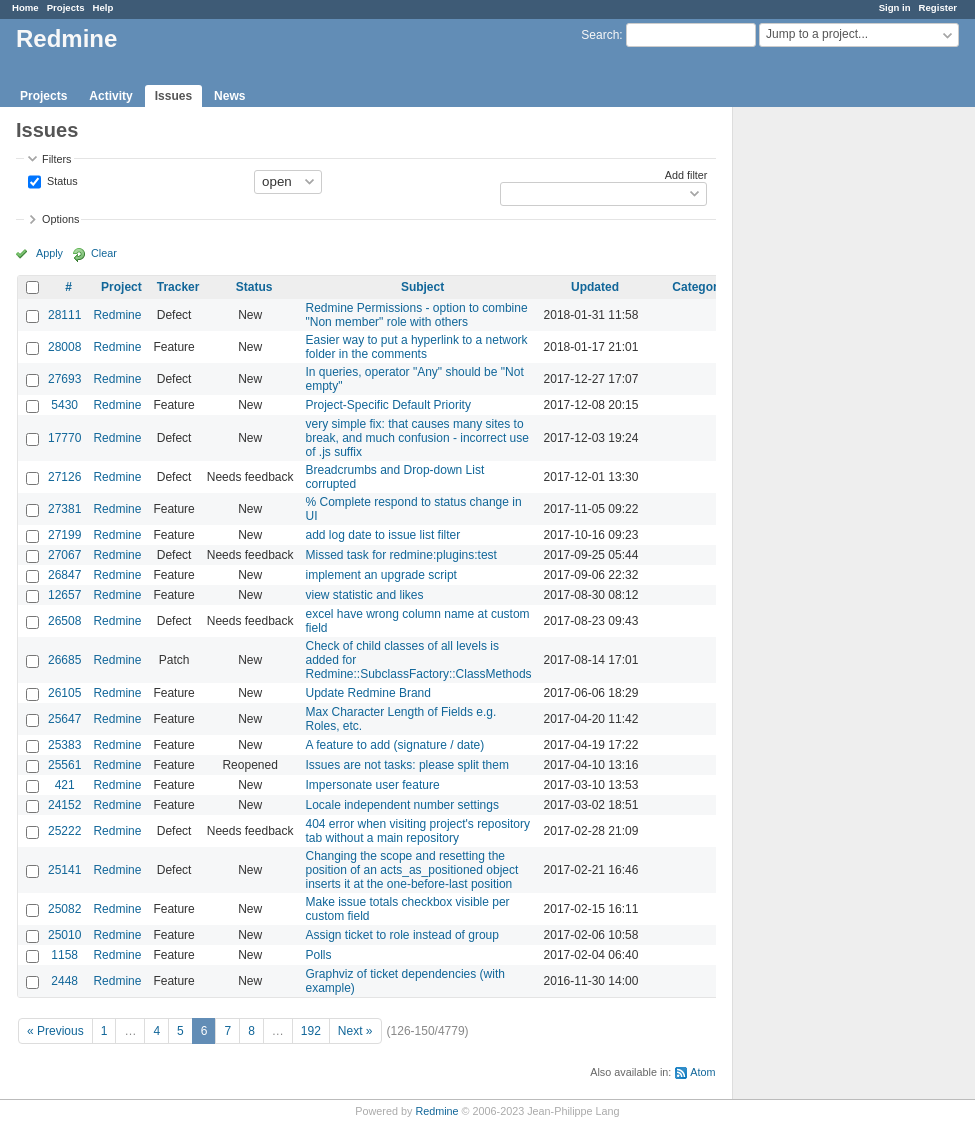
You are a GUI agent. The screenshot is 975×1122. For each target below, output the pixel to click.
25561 (64, 765)
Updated (595, 287)
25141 (64, 870)
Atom (702, 1072)
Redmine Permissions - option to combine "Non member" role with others (417, 315)
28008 (64, 347)
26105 (64, 693)
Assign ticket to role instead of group (402, 935)
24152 (64, 805)
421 (65, 785)
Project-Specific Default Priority (388, 405)
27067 (64, 555)
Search (600, 35)
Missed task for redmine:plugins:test (401, 555)
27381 (64, 509)
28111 (64, 315)
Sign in (895, 7)
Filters (56, 159)
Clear (104, 253)
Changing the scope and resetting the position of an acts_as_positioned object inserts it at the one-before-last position (412, 870)
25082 (64, 909)
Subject (422, 287)
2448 (64, 981)
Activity (110, 96)
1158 (64, 955)
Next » (355, 1031)
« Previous (55, 1031)
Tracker (178, 287)
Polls (319, 955)
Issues (173, 96)
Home (25, 7)
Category (698, 287)
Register (938, 7)
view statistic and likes (365, 595)
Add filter (686, 175)
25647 (64, 719)
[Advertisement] (833, 421)
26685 (64, 660)
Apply (49, 253)
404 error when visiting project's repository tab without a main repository (418, 831)
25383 (64, 745)
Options (60, 219)
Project (121, 287)
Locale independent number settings (402, 805)
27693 (64, 379)
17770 (64, 438)
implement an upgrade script (381, 575)
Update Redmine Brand (368, 693)
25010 (64, 935)
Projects (66, 7)
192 (311, 1031)
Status (61, 180)
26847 (64, 575)
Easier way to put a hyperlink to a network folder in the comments (417, 347)
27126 (64, 477)
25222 (64, 831)
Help (103, 7)
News (229, 96)
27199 (64, 535)
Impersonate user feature (373, 785)
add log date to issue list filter (383, 535)
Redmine (117, 315)
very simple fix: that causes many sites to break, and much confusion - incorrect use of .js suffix (417, 438)
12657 (64, 595)
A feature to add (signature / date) (395, 745)
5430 (64, 405)
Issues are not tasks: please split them (407, 765)
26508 (64, 621)
